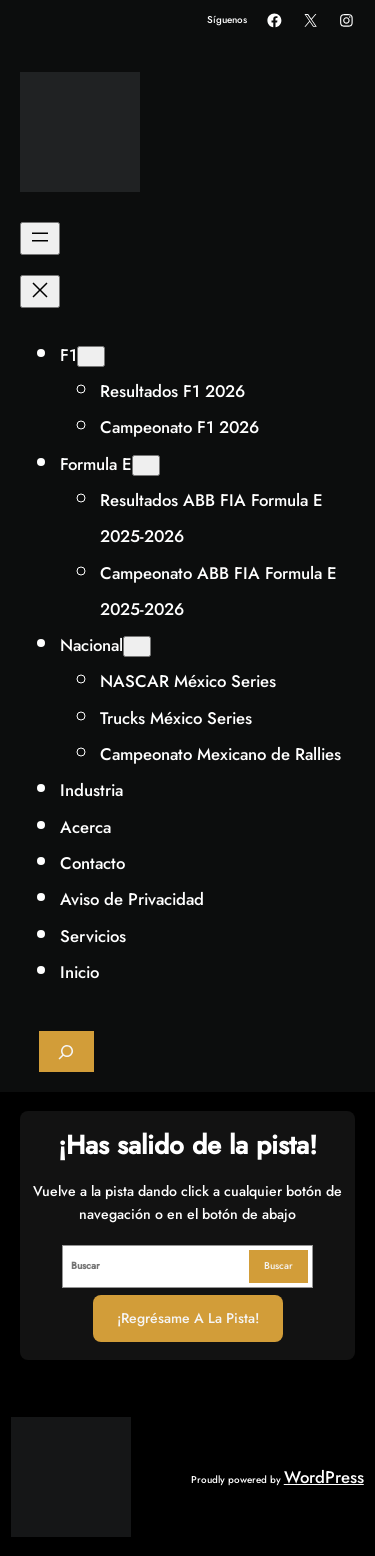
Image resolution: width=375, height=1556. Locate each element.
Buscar (278, 1265)
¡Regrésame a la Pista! (188, 1318)
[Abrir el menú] (40, 238)
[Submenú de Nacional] (137, 646)
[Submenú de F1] (91, 356)
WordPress (324, 1477)
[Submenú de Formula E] (146, 465)
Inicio (79, 972)
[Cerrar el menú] (40, 291)
